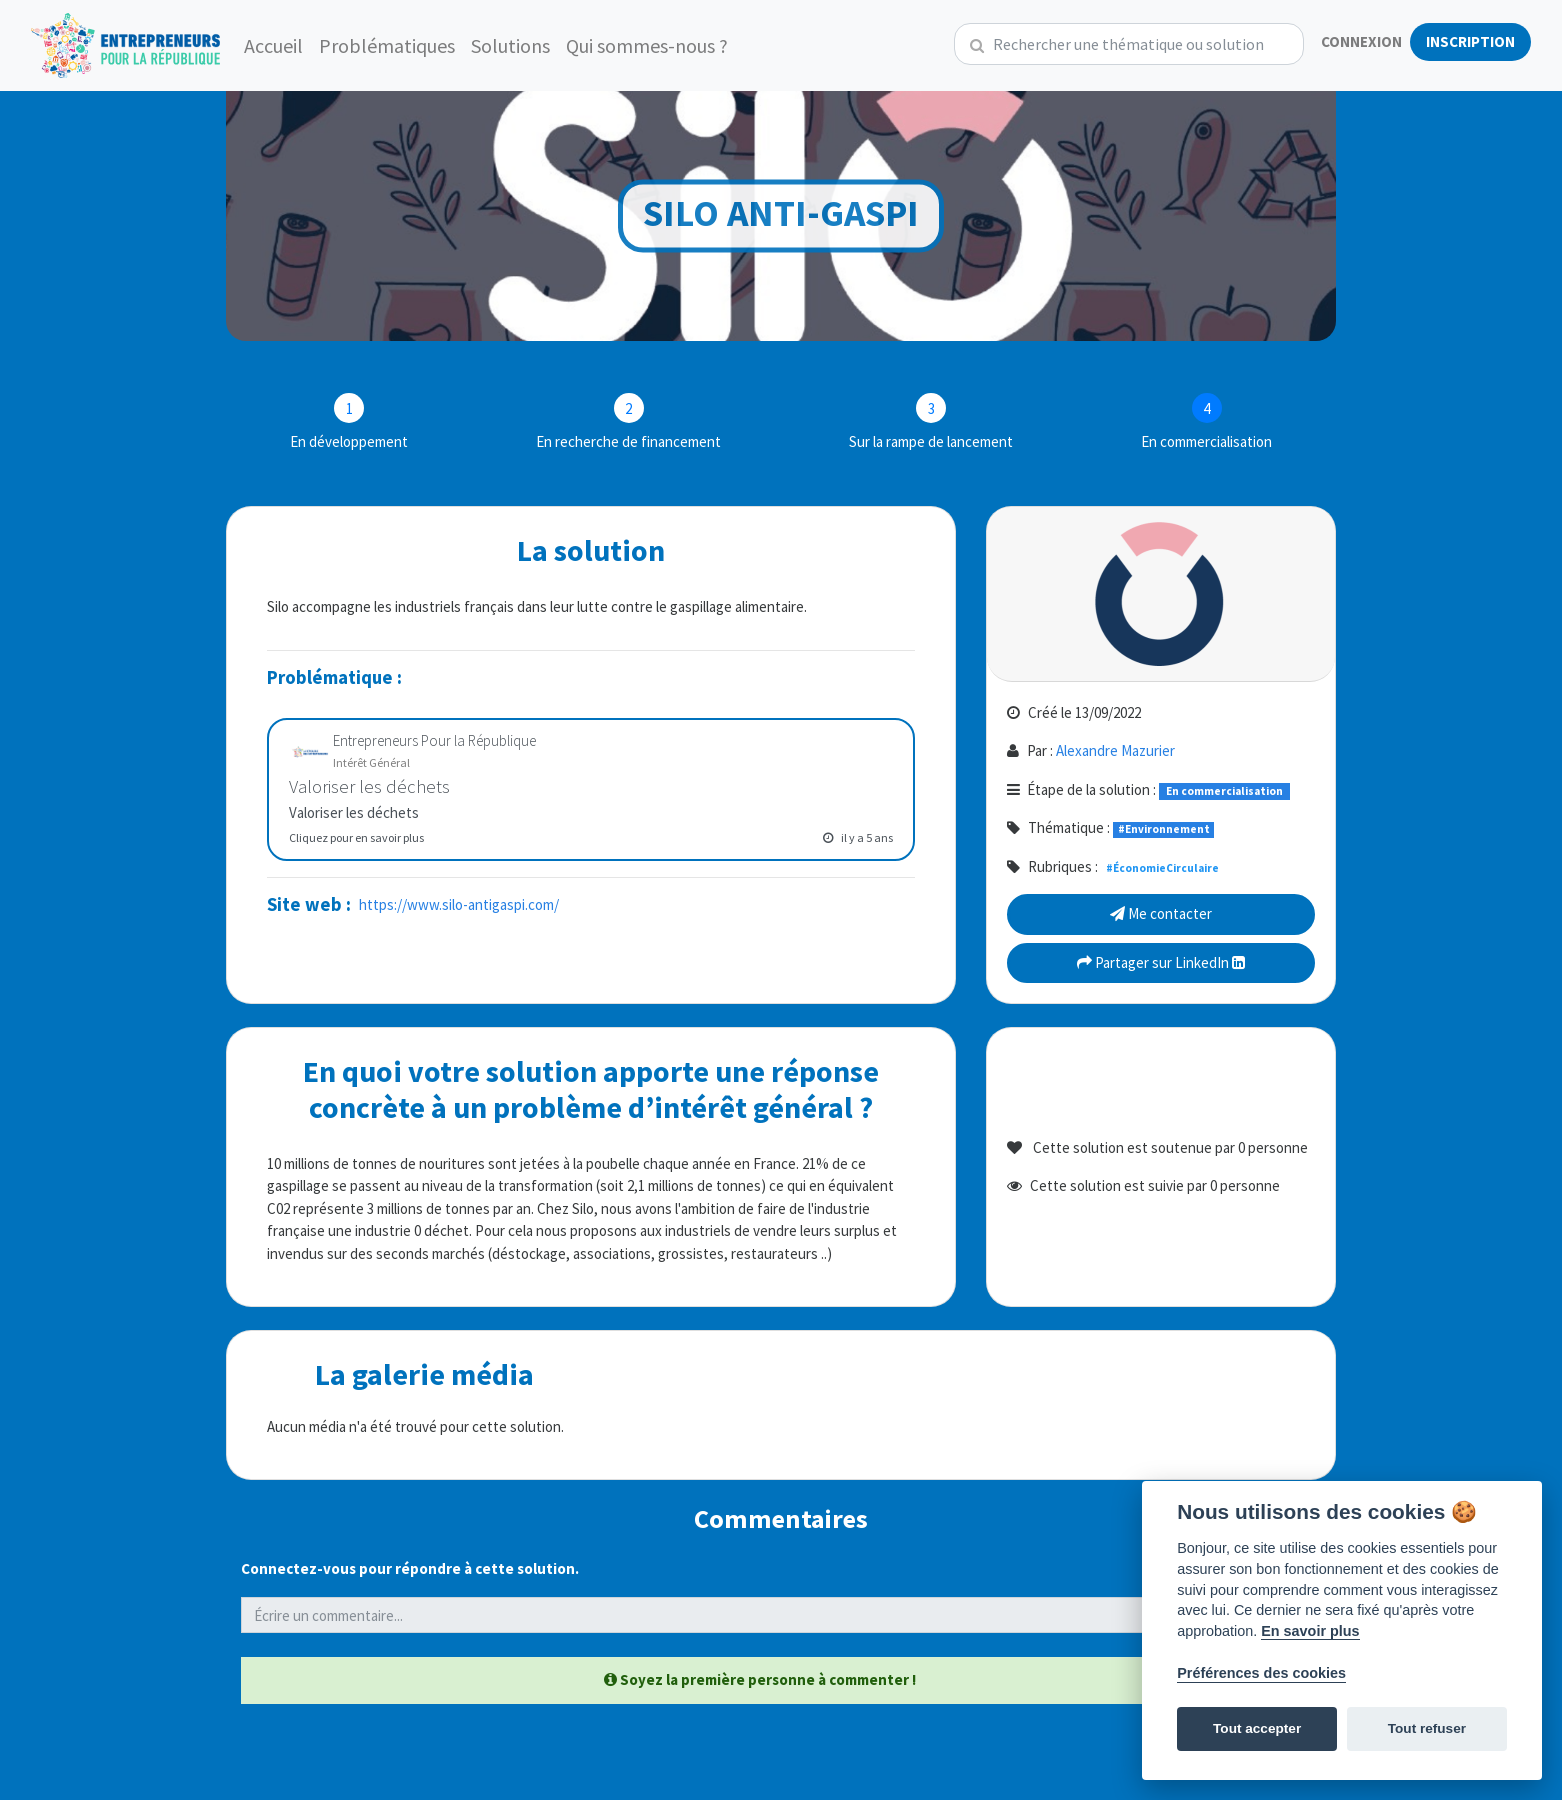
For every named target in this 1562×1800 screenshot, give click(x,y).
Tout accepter (1257, 1728)
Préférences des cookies (1261, 1673)
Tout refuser (1427, 1728)
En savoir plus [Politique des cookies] (1310, 1631)
